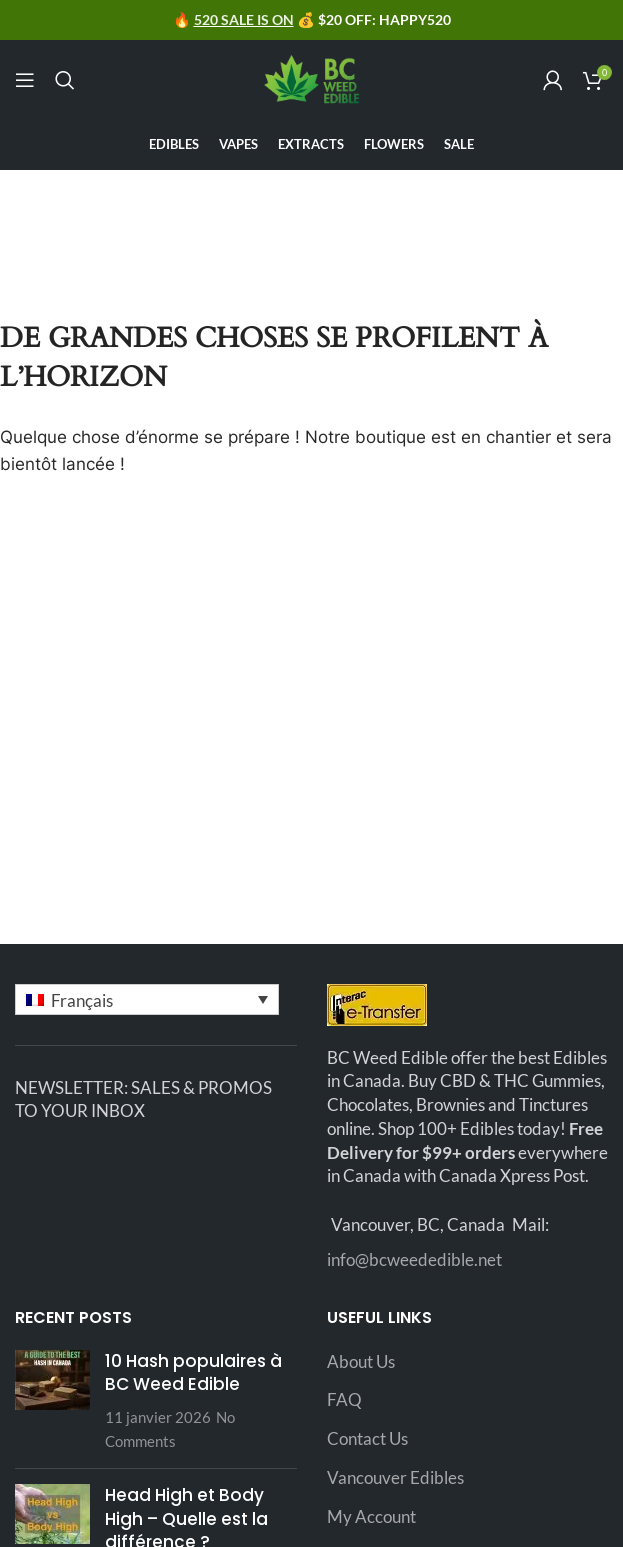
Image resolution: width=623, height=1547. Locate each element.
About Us (361, 1361)
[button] (147, 999)
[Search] (65, 80)
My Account (371, 1516)
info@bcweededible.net (414, 1259)
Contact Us (367, 1438)
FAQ (344, 1399)
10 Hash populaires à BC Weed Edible (193, 1373)
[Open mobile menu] (25, 80)
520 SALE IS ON (244, 19)
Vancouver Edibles (395, 1477)
